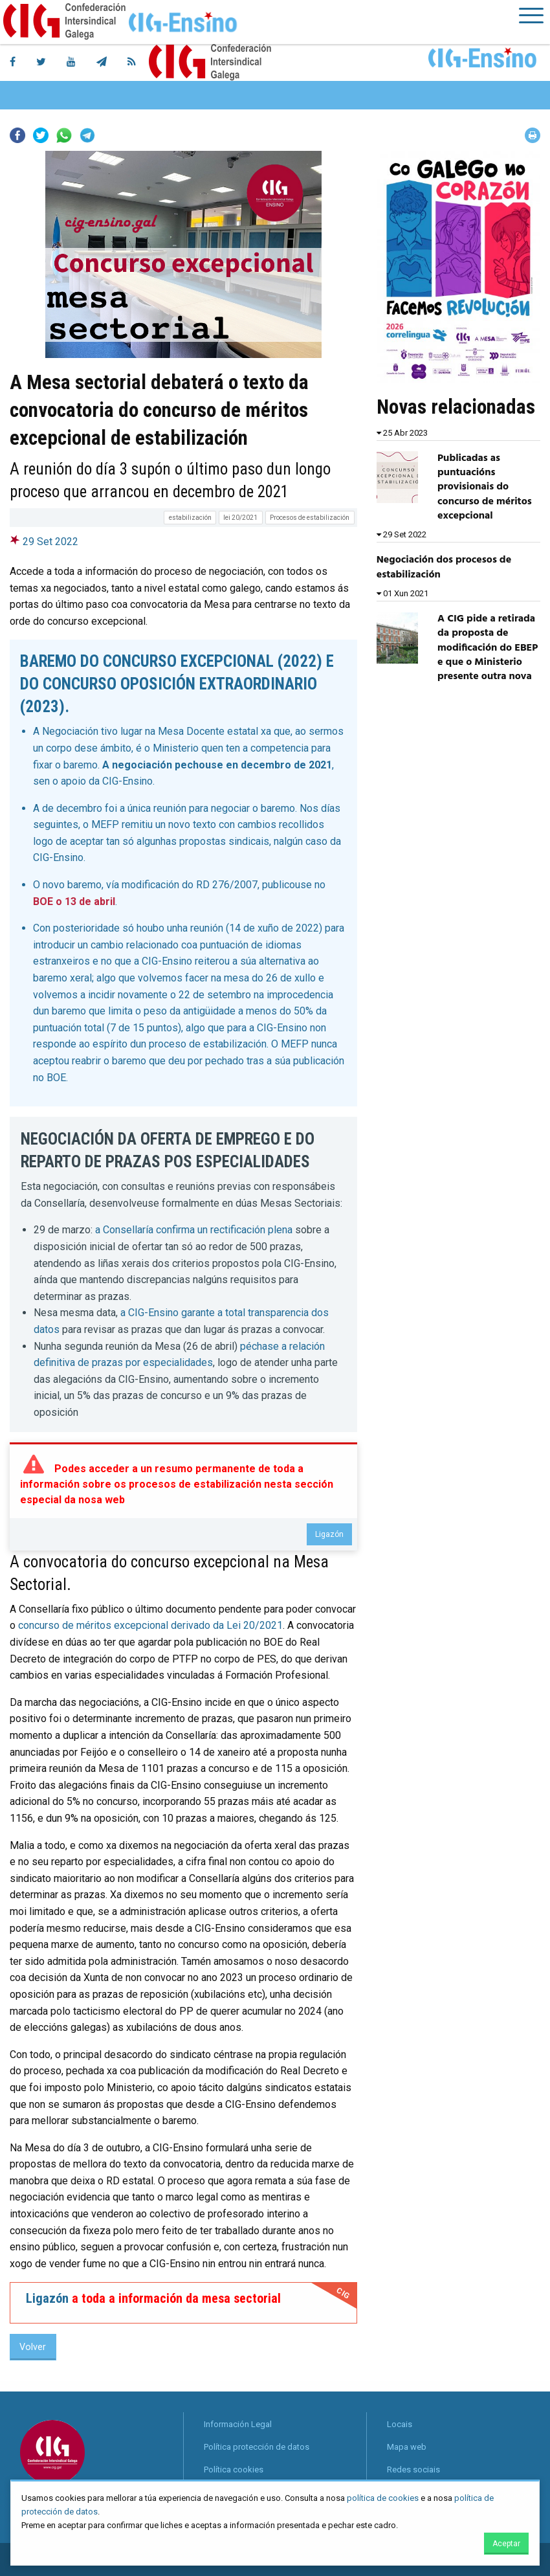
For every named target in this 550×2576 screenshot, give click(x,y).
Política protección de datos (256, 2447)
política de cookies (383, 2498)
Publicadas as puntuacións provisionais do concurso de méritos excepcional (484, 487)
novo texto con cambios (223, 824)
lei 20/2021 (240, 517)
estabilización (190, 517)
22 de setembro (215, 995)
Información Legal (238, 2424)
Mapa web (406, 2447)
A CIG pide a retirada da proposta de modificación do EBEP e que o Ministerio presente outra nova (487, 648)
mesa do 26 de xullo (270, 978)
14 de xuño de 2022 (274, 928)
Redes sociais (413, 2469)
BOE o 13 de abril (74, 901)
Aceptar (506, 2543)
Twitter (41, 135)
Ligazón (329, 1534)
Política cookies (233, 2469)
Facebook (17, 135)
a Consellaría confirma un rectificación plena (193, 1230)
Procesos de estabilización (309, 517)
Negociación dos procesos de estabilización (444, 567)
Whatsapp (64, 135)
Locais (399, 2424)
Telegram (87, 135)
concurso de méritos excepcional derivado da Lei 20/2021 (150, 1625)
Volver (32, 2347)
